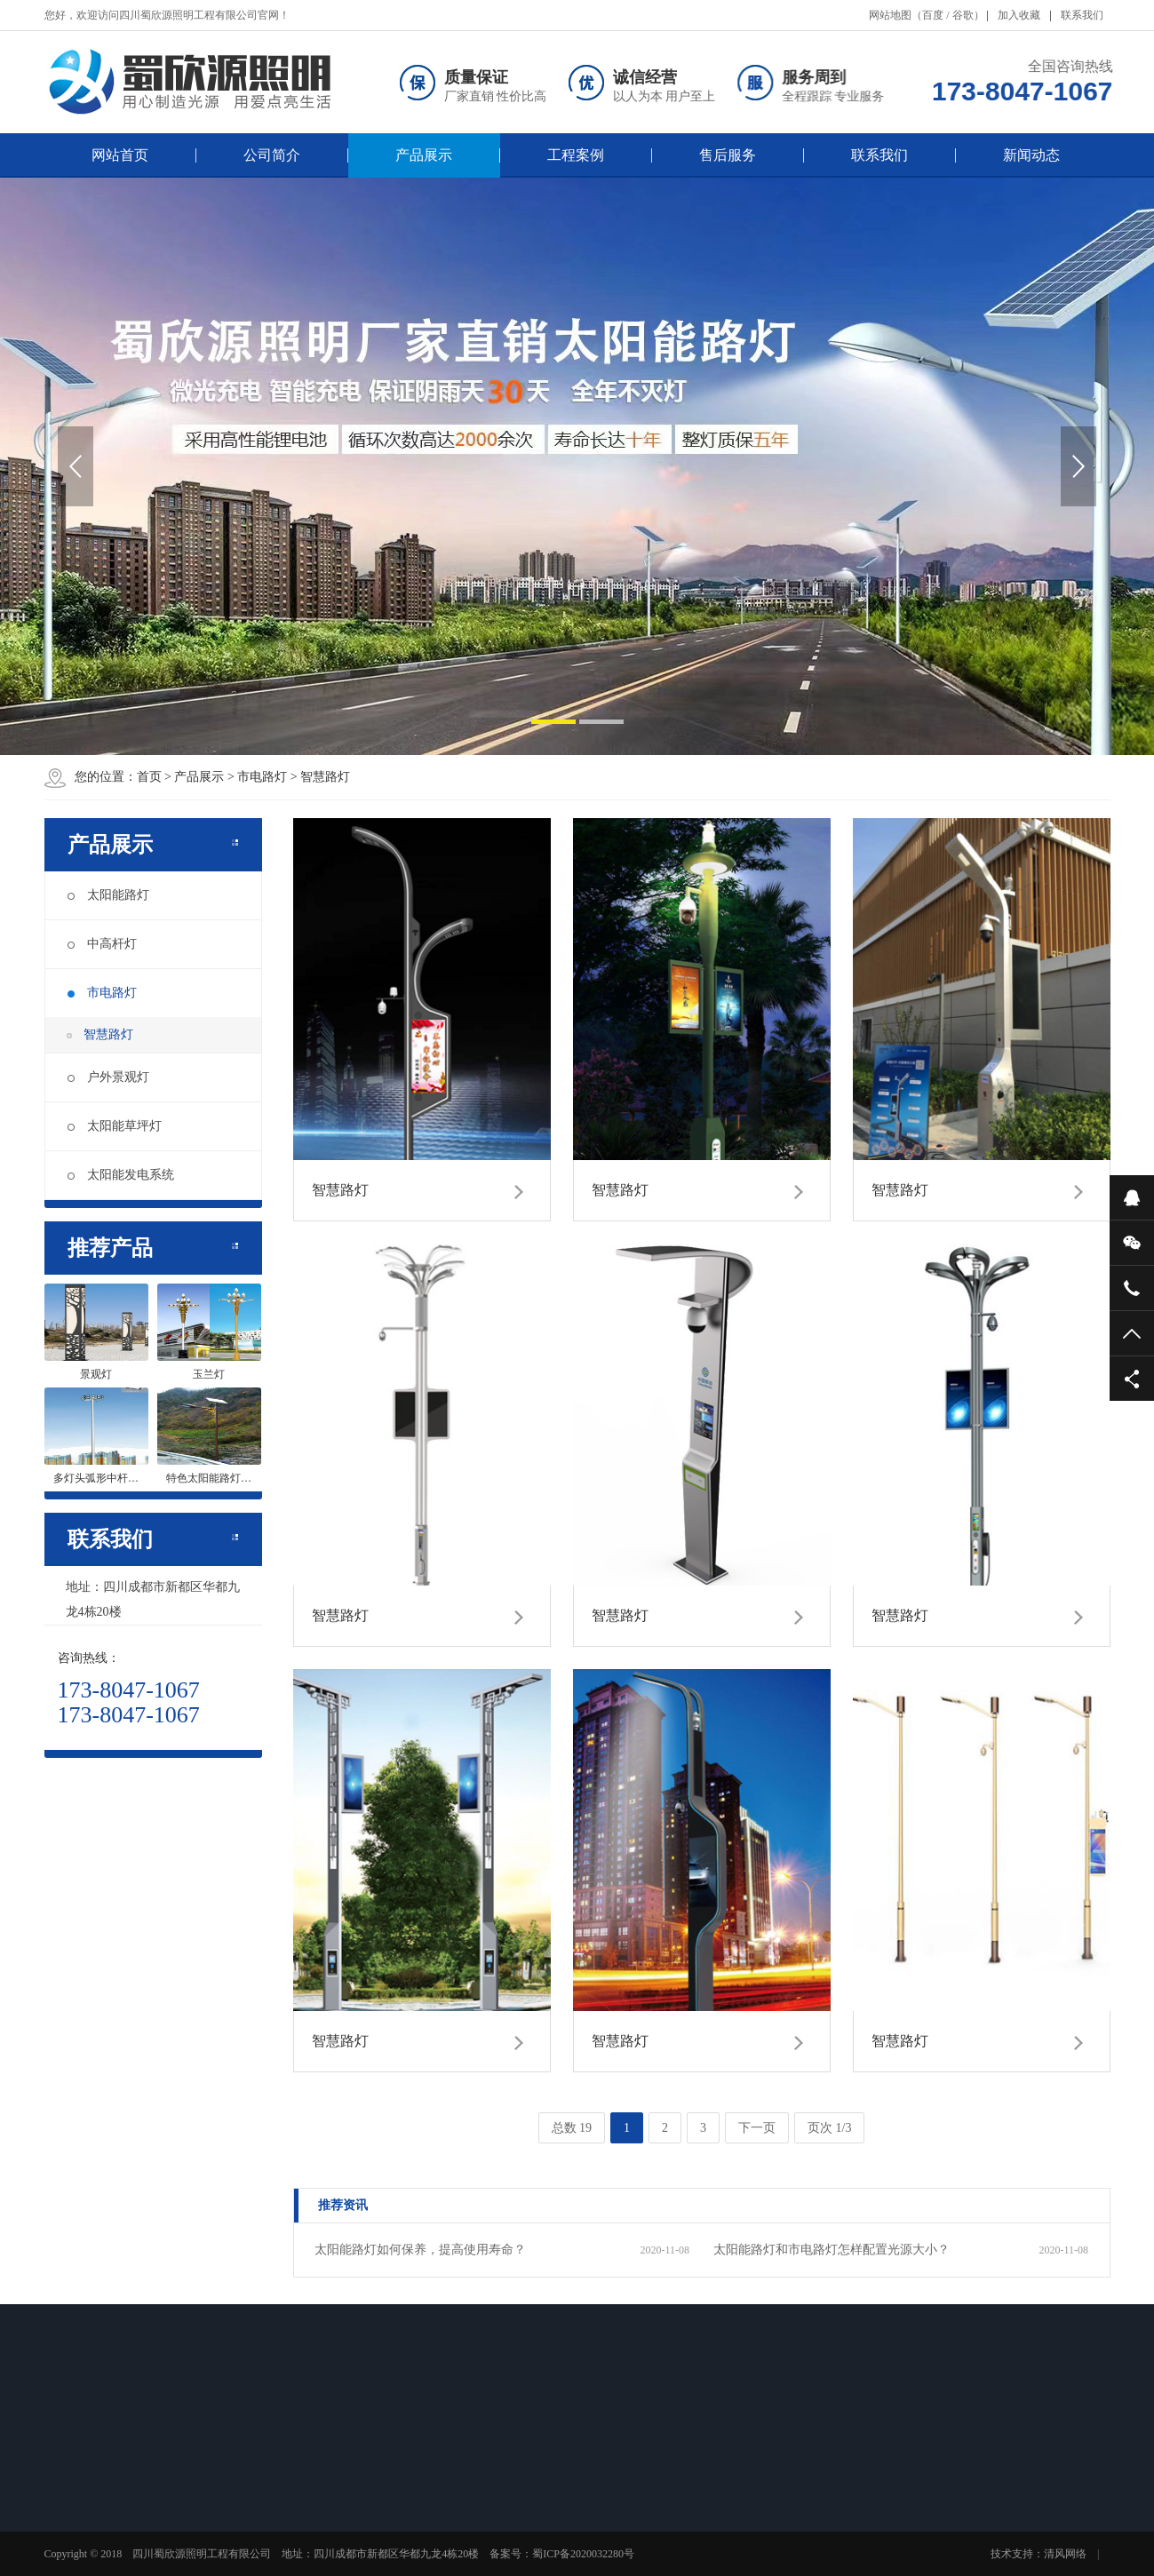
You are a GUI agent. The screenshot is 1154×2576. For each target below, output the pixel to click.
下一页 (757, 2128)
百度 (932, 15)
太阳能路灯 (108, 895)
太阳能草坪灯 (115, 1126)
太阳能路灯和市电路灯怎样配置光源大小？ (831, 2249)
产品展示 (423, 155)
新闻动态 (1031, 155)
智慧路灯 (325, 776)
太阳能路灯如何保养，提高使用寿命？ (420, 2249)
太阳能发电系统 (121, 1174)
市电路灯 (262, 776)
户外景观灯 (108, 1077)
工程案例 (575, 155)
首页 (149, 776)
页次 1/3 (829, 2128)
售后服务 (727, 155)
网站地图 (890, 15)
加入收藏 (1019, 15)
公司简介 (271, 155)
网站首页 (120, 155)
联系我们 (1082, 15)
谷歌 (963, 15)
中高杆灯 (102, 943)
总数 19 (572, 2128)
